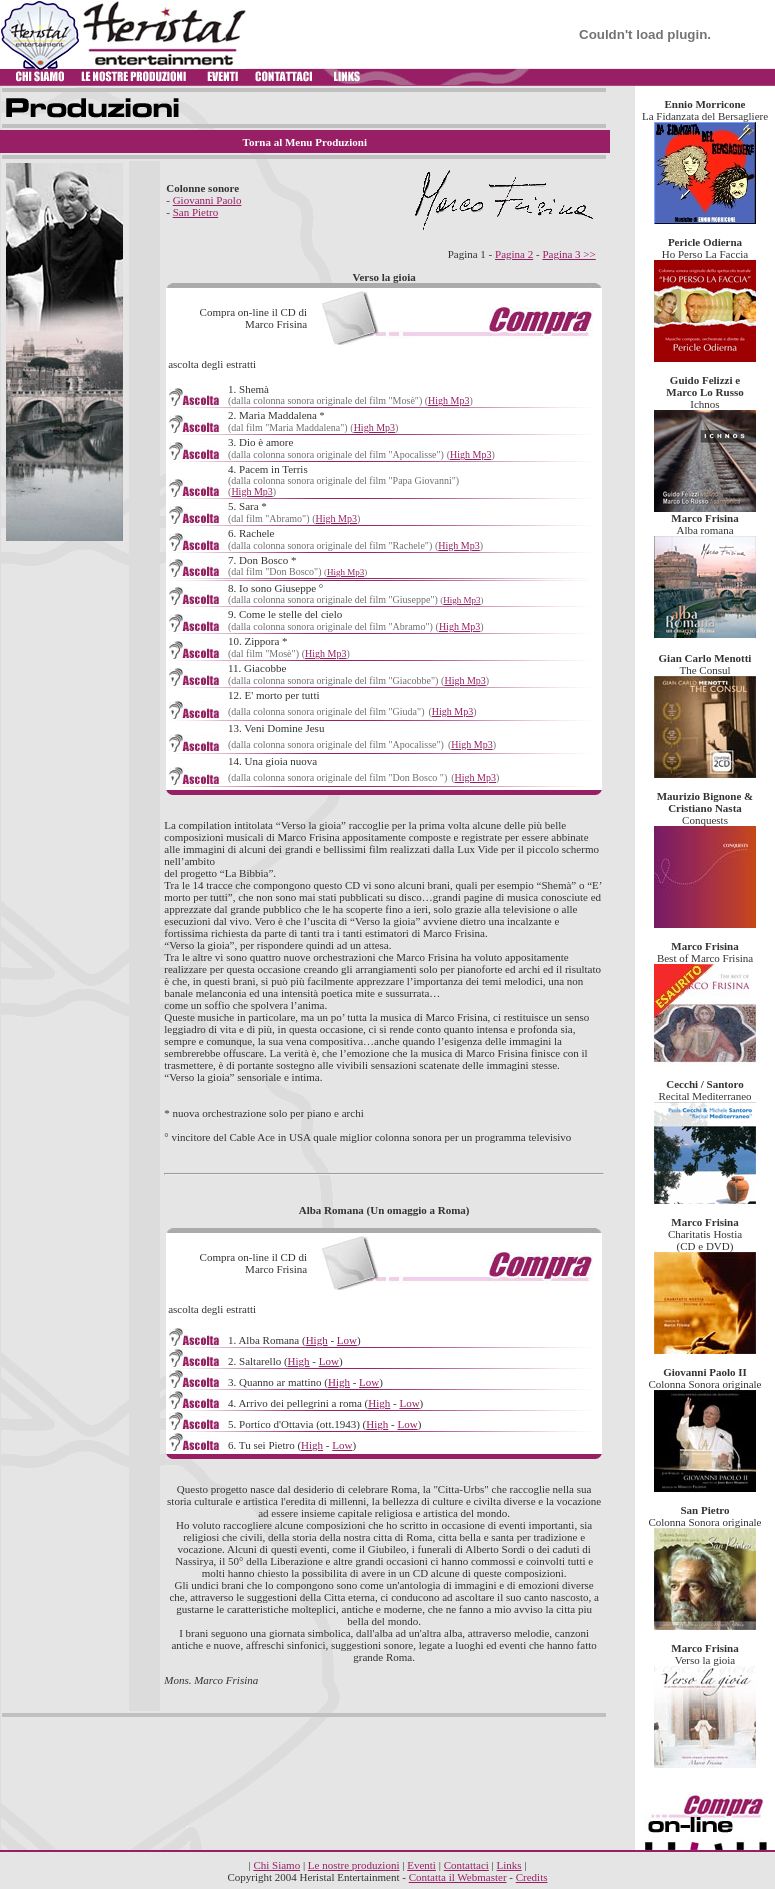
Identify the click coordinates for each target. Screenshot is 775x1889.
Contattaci (466, 1865)
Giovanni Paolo (207, 200)
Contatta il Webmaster (458, 1877)
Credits (532, 1877)
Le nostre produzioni (354, 1865)
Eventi (421, 1865)
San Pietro (196, 212)
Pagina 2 (514, 254)
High (317, 1340)
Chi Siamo (276, 1865)
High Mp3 (448, 400)
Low (347, 1340)
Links (509, 1865)
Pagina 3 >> (568, 254)
